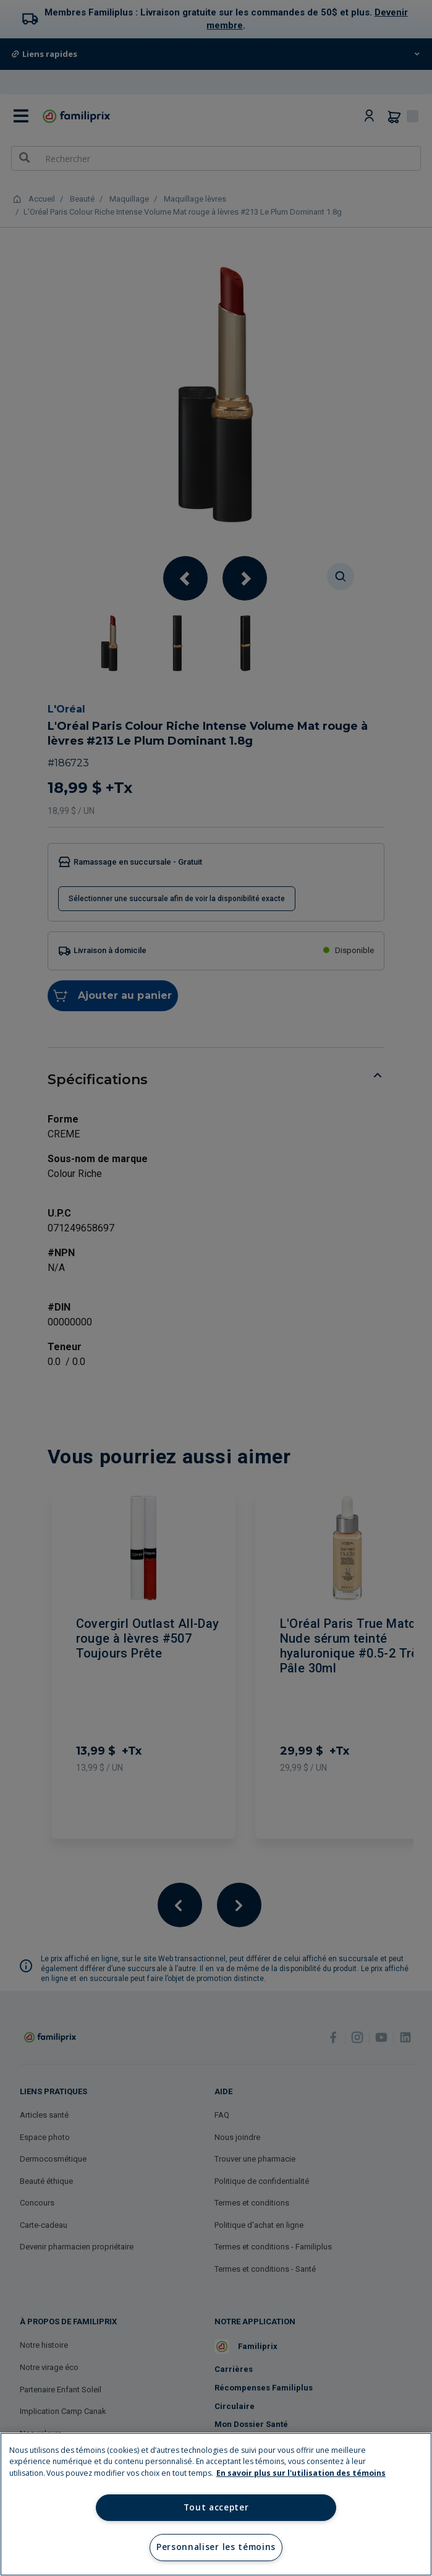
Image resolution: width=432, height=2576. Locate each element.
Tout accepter (216, 2507)
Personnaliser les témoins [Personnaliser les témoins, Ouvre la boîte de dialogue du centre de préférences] (216, 2546)
